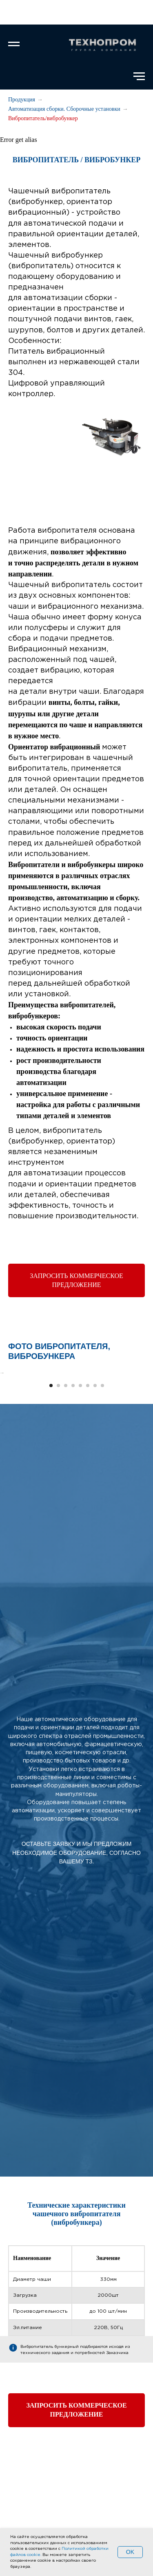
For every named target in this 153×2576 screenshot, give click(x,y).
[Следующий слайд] (146, 1428)
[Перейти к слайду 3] (65, 1494)
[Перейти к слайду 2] (58, 1494)
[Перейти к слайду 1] (51, 1494)
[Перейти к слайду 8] (102, 1494)
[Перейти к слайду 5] (80, 1494)
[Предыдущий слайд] (7, 1428)
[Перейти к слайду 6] (87, 1494)
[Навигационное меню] (14, 44)
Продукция (21, 99)
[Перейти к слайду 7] (95, 1494)
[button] (76, 1280)
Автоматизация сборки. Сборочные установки (64, 109)
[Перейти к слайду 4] (73, 1494)
